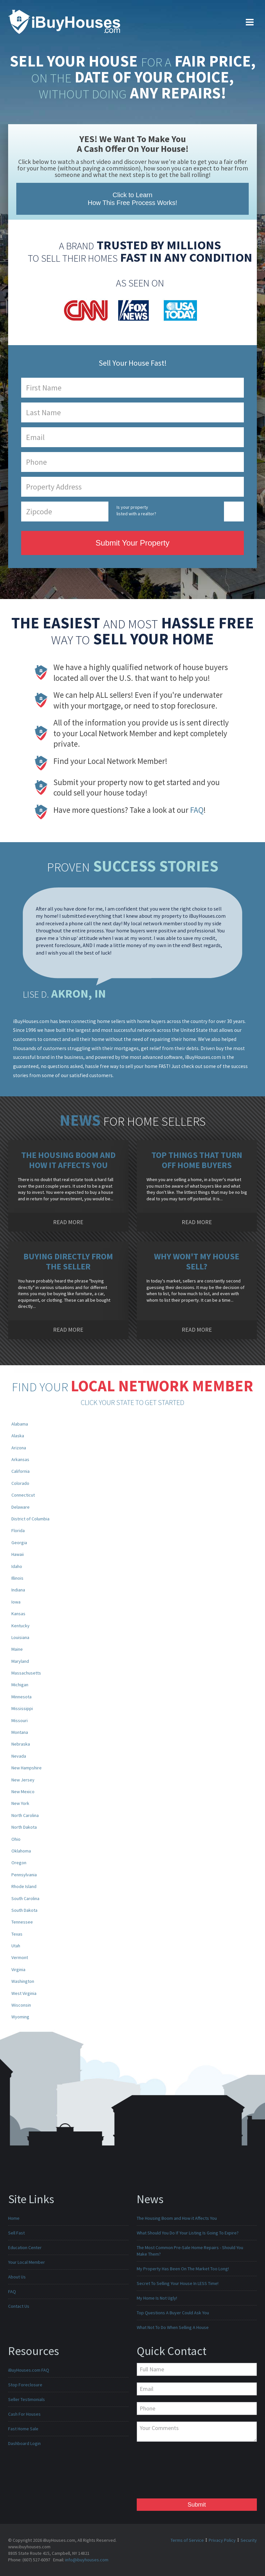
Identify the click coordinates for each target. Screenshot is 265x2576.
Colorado (20, 1483)
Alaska (17, 1436)
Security (249, 2540)
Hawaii (17, 1554)
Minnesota (21, 1697)
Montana (19, 1732)
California (20, 1471)
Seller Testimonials (26, 2399)
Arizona (18, 1448)
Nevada (18, 1756)
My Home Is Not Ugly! (157, 2298)
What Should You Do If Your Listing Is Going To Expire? (188, 2233)
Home (14, 2218)
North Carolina (25, 1815)
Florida (18, 1530)
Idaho (16, 1566)
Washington (22, 1981)
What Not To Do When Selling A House (173, 2327)
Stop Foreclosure (25, 2385)
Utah (15, 1946)
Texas (16, 1934)
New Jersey (23, 1780)
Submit (197, 2504)
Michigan (19, 1685)
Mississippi (22, 1708)
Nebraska (20, 1744)
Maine (17, 1649)
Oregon (18, 1863)
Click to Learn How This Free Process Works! (132, 198)
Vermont (19, 1957)
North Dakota (24, 1827)
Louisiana (20, 1637)
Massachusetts (26, 1673)
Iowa (16, 1602)
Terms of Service (187, 2540)
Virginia (18, 1969)
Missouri (19, 1720)
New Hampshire (26, 1768)
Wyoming (20, 2017)
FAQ (196, 810)
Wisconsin (21, 2005)
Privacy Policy (222, 2540)
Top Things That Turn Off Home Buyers (196, 1159)
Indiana (18, 1590)
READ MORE (68, 1222)
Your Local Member (26, 2262)
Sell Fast (16, 2233)
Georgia (19, 1542)
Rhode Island (23, 1886)
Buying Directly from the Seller (68, 1261)
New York (20, 1803)
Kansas (18, 1614)
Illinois (17, 1578)
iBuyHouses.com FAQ (28, 2370)
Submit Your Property (133, 542)
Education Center (25, 2247)
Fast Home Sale (23, 2429)
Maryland (20, 1661)
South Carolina (25, 1898)
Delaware (20, 1507)
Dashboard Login (24, 2443)
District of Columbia (30, 1519)
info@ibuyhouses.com (86, 2560)
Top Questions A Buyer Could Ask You (173, 2313)
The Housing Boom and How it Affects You (68, 1159)
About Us (17, 2277)
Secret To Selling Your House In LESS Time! (177, 2283)
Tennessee (22, 1922)
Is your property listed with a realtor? (136, 510)
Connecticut (23, 1495)
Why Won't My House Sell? (196, 1261)
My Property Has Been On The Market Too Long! (183, 2269)
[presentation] (163, 2471)
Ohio (16, 1839)
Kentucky (20, 1626)
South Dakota (24, 1910)
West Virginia (23, 1993)
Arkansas (20, 1459)
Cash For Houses (24, 2414)
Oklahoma (21, 1851)
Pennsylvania (24, 1875)
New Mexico (23, 1791)
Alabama (19, 1424)
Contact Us (18, 2306)
